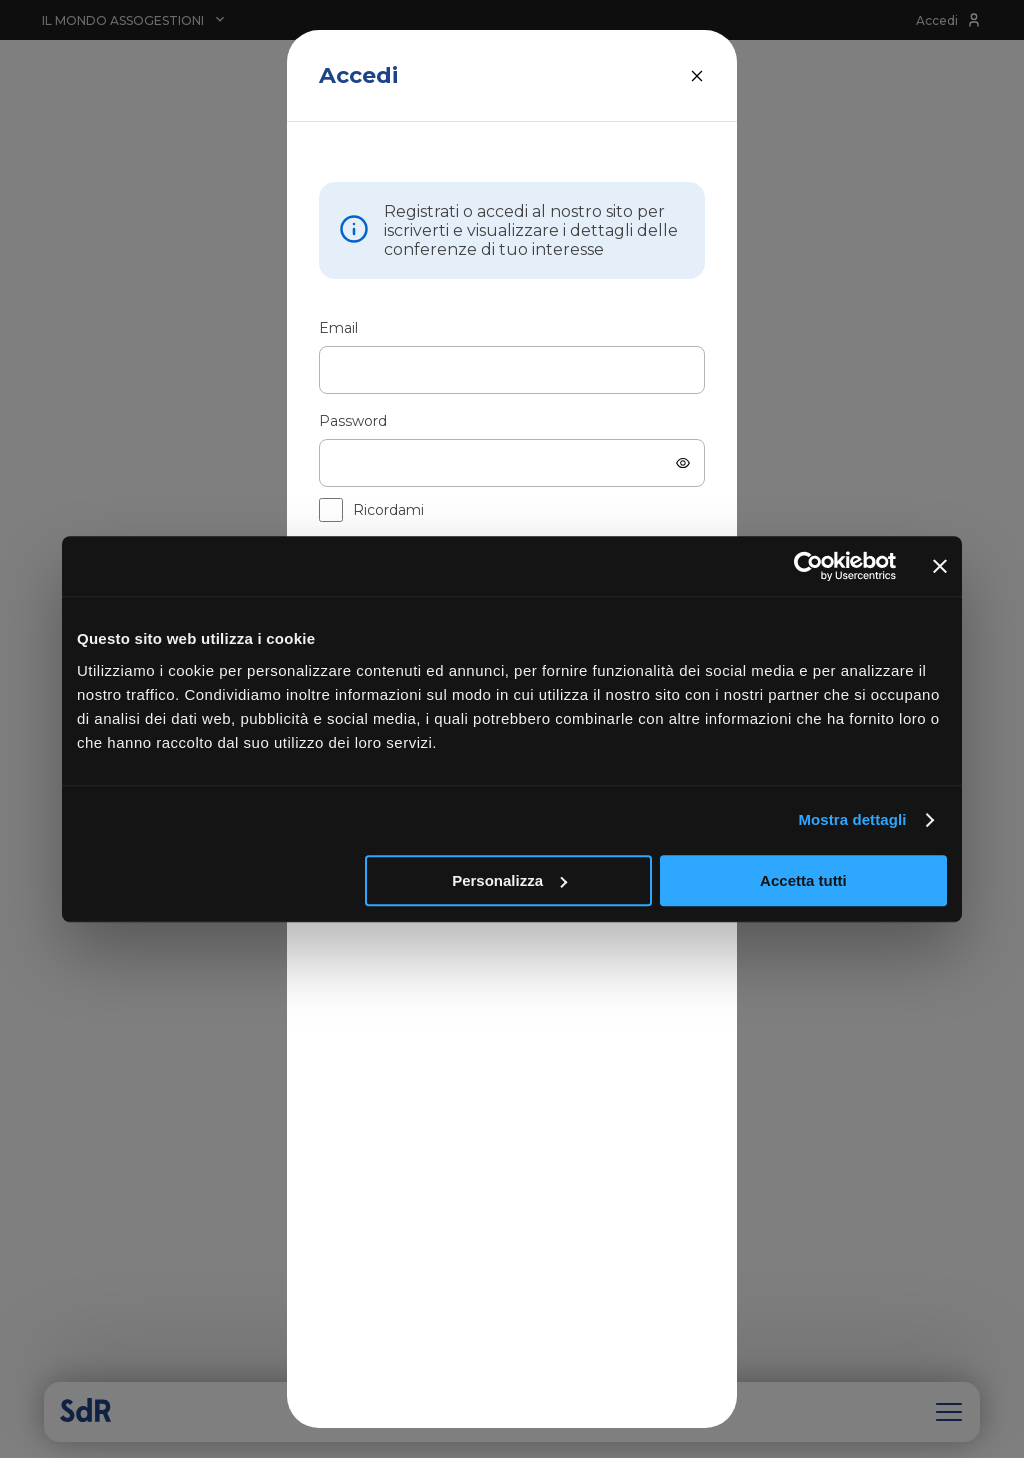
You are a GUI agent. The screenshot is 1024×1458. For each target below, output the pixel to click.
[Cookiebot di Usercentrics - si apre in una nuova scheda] (808, 566)
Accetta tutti (803, 880)
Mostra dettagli (852, 819)
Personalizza (509, 880)
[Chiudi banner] (940, 566)
